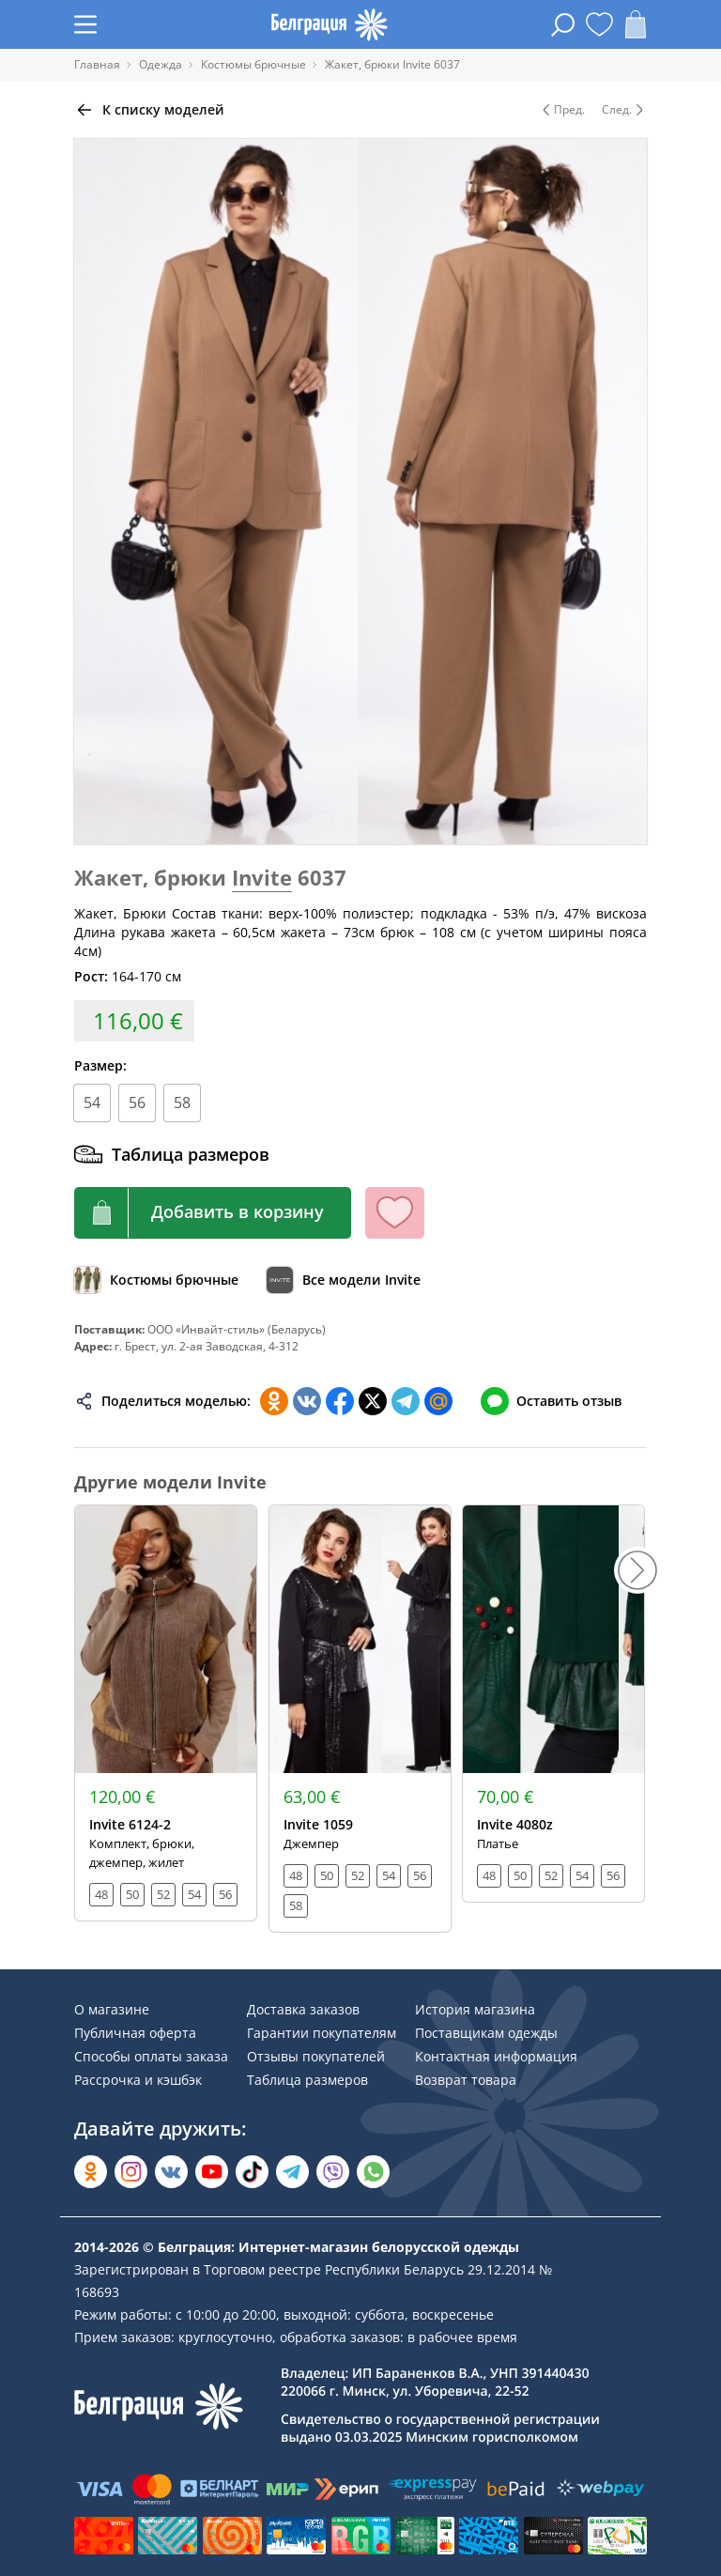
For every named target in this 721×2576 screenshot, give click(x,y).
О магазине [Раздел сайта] (111, 2009)
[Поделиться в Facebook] (340, 1401)
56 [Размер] (137, 1102)
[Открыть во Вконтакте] (171, 2171)
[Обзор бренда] (344, 1280)
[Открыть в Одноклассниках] (90, 2171)
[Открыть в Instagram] (131, 2171)
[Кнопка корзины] (212, 1213)
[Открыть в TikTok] (252, 2171)
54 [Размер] (92, 1102)
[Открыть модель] (165, 1712)
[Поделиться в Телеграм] (405, 1401)
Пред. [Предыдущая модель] (562, 109)
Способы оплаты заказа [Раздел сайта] (151, 2056)
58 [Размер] (182, 1102)
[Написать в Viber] (332, 2171)
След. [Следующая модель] (624, 109)
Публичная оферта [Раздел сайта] (135, 2033)
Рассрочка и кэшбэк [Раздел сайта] (138, 2080)
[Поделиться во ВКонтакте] (307, 1401)
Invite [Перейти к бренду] (262, 877)
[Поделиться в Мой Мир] (438, 1401)
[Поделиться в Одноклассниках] (274, 1401)
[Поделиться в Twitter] (373, 1401)
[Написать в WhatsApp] (373, 2171)
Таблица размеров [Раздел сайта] (307, 2080)
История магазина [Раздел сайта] (475, 2009)
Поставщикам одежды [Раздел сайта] (486, 2033)
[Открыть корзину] (635, 24)
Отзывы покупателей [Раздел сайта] (316, 2056)
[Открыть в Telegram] (292, 2171)
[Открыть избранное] (599, 24)
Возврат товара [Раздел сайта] (465, 2080)
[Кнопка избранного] (394, 1213)
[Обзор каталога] (156, 1280)
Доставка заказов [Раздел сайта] (303, 2009)
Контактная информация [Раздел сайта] (496, 2056)
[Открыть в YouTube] (211, 2171)
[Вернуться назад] (149, 110)
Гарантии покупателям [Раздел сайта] (321, 2033)
